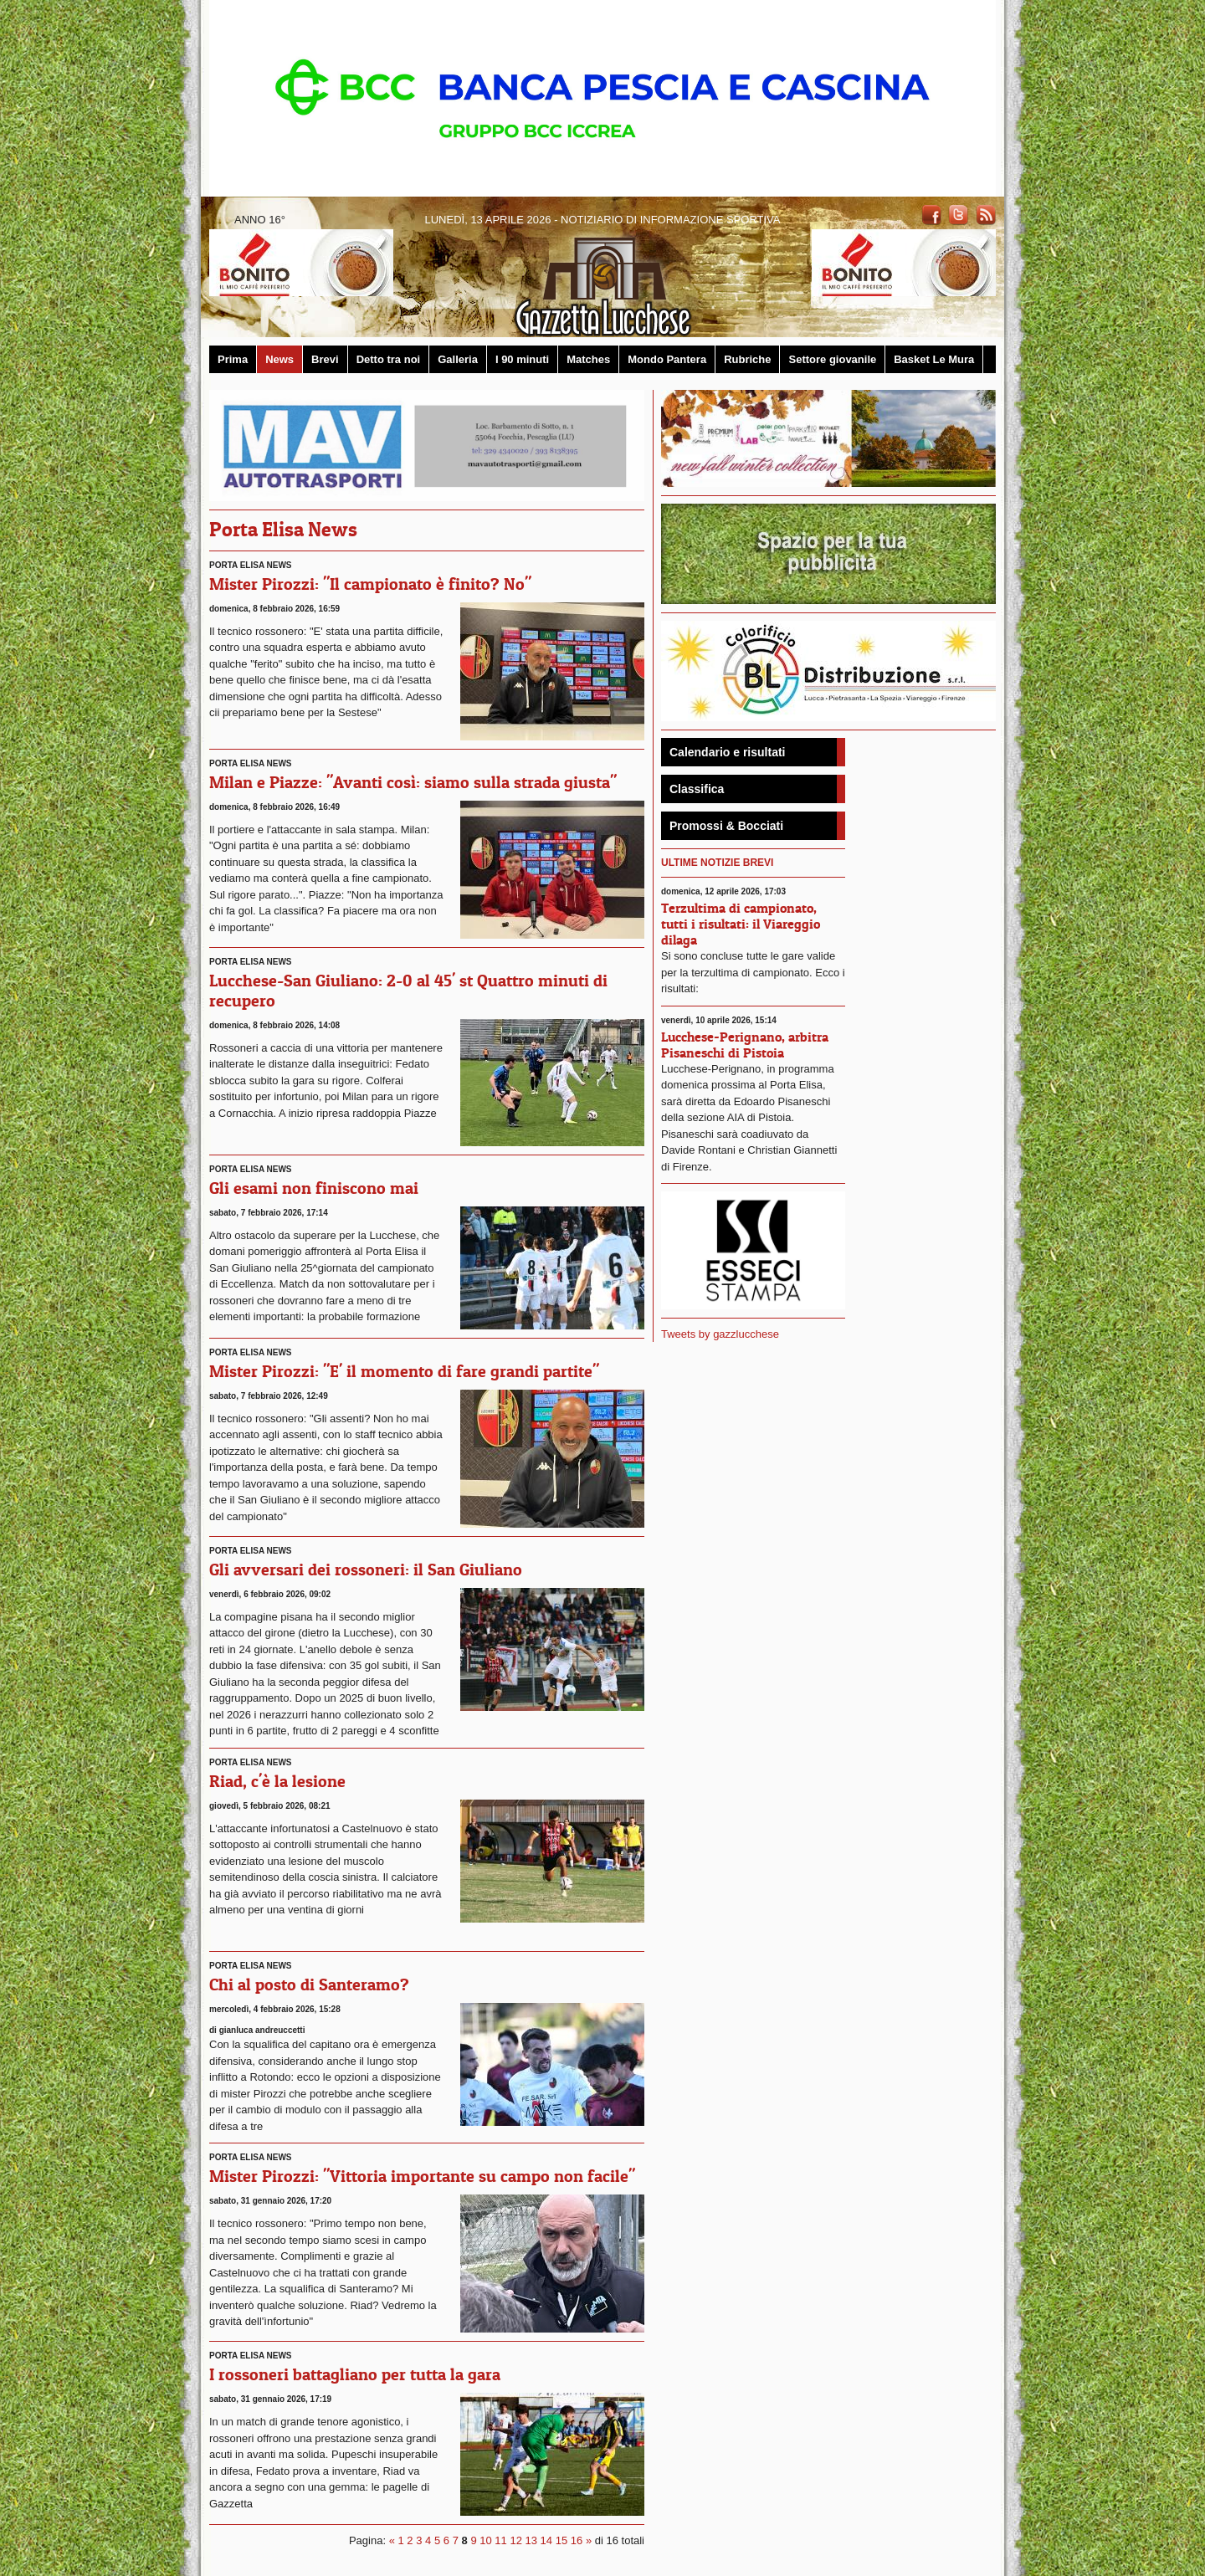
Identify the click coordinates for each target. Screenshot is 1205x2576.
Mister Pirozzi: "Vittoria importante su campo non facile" (422, 2176)
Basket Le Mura (934, 359)
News (279, 359)
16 (576, 2540)
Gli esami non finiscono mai (313, 1188)
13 (531, 2540)
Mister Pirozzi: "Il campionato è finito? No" (370, 584)
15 (561, 2540)
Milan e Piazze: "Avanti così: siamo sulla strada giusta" (413, 782)
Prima (233, 359)
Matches (588, 359)
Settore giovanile (832, 359)
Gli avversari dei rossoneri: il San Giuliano (365, 1569)
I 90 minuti (522, 359)
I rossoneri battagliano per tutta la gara (354, 2374)
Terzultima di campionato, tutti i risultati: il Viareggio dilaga (740, 923)
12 (515, 2540)
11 (500, 2540)
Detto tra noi (388, 359)
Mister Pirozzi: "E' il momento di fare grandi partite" (404, 1371)
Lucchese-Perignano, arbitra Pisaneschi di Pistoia (744, 1044)
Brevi (325, 359)
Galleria (458, 359)
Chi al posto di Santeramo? (309, 1984)
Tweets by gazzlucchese (720, 1334)
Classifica (696, 789)
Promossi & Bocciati (726, 825)
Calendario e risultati (727, 752)
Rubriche (747, 359)
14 (546, 2540)
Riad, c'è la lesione (277, 1781)
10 (485, 2540)
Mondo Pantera (667, 359)
